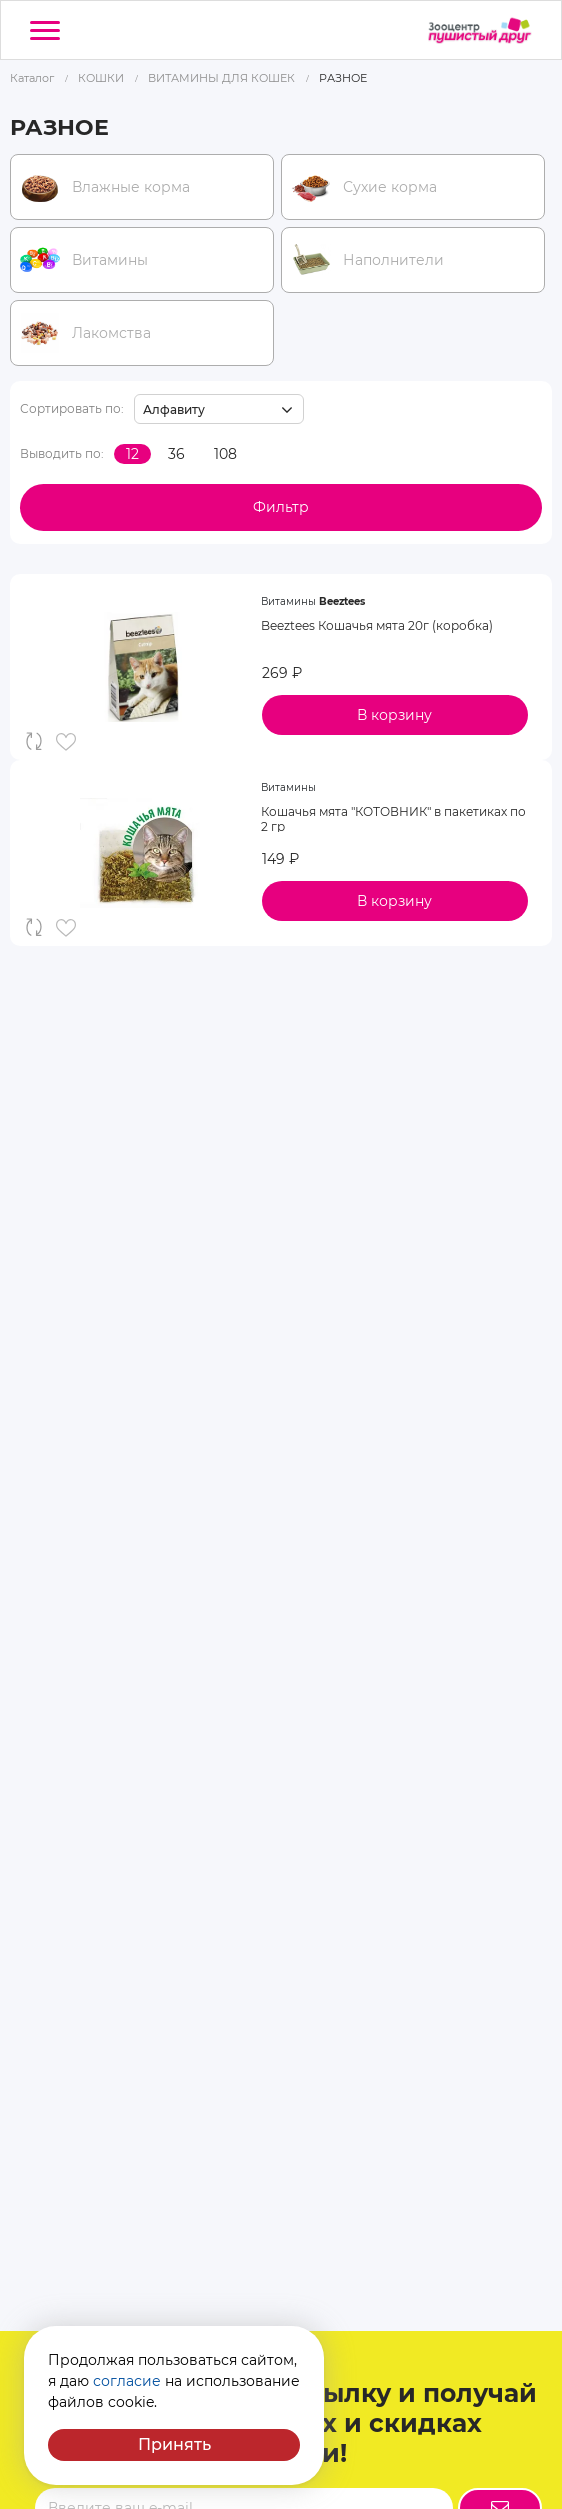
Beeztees (342, 601)
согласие (127, 2381)
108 (225, 454)
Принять (174, 2444)
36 (176, 454)
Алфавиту (174, 409)
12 (132, 454)
